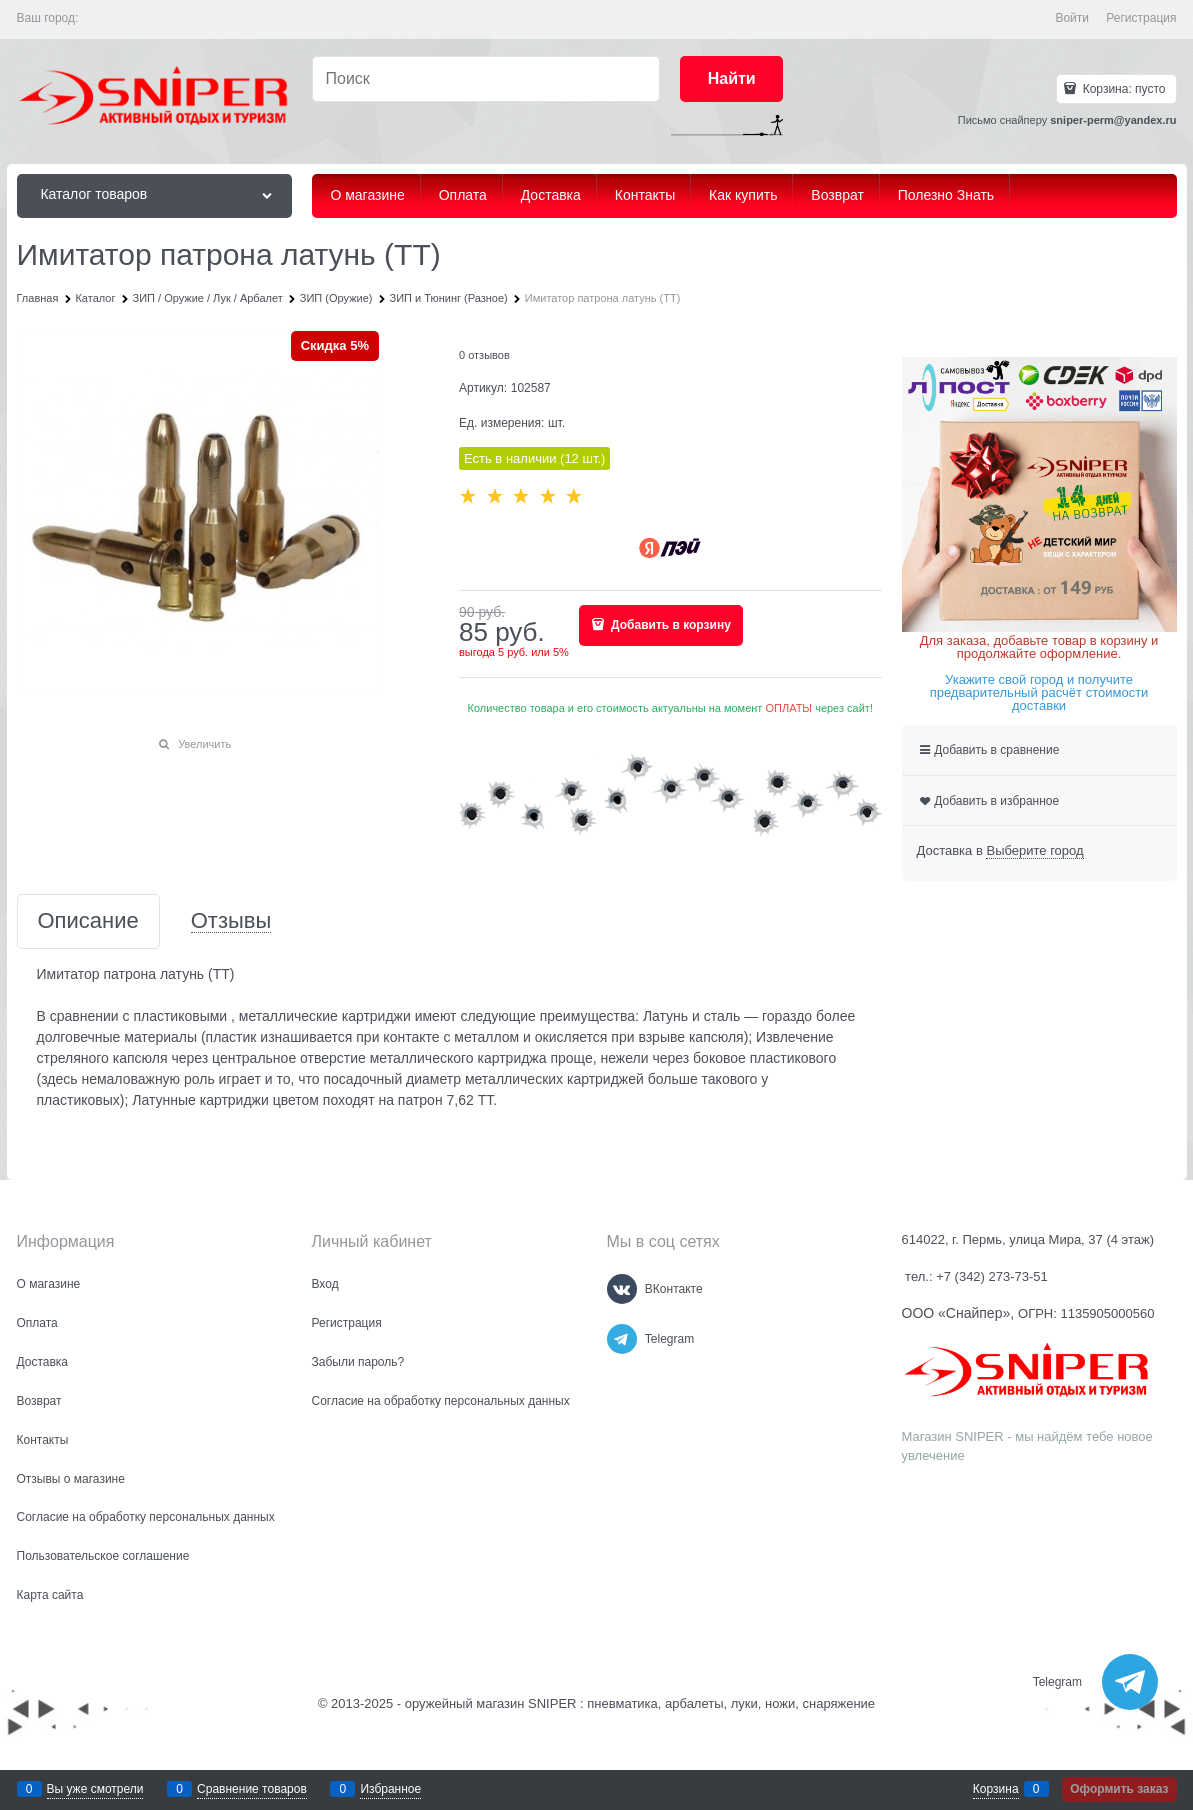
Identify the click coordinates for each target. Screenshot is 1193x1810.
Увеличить (204, 744)
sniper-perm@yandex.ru (1113, 120)
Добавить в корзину (669, 625)
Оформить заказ (1119, 1789)
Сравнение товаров (252, 1789)
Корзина (996, 1789)
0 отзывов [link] (484, 355)
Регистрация (1141, 18)
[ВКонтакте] (622, 1289)
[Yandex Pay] (670, 548)
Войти (1072, 18)
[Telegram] (622, 1339)
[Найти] (731, 79)
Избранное (390, 1789)
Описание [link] (88, 921)
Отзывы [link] (231, 921)
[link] (1034, 851)
